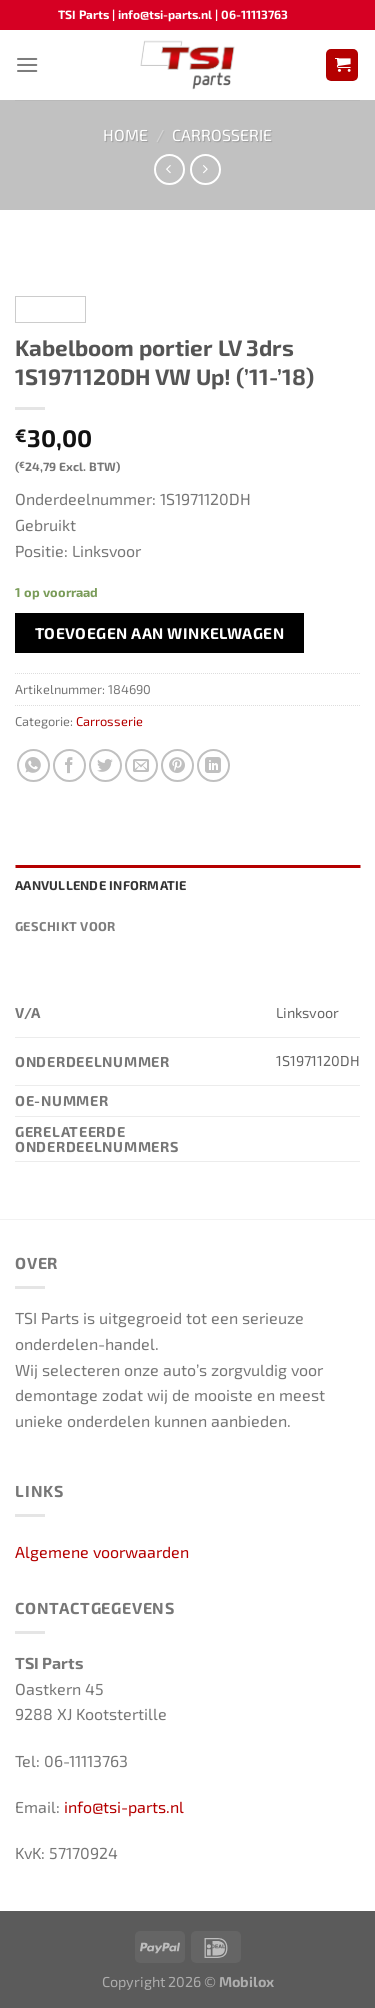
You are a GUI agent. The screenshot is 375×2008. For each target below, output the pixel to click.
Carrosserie (222, 134)
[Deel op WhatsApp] (33, 765)
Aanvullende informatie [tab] (101, 885)
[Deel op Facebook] (69, 765)
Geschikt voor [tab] (65, 926)
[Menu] (27, 64)
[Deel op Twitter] (105, 765)
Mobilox (246, 1981)
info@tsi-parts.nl (124, 1806)
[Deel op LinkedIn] (213, 765)
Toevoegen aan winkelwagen (160, 632)
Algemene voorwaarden (102, 1551)
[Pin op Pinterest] (177, 765)
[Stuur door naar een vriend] (141, 765)
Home (125, 134)
